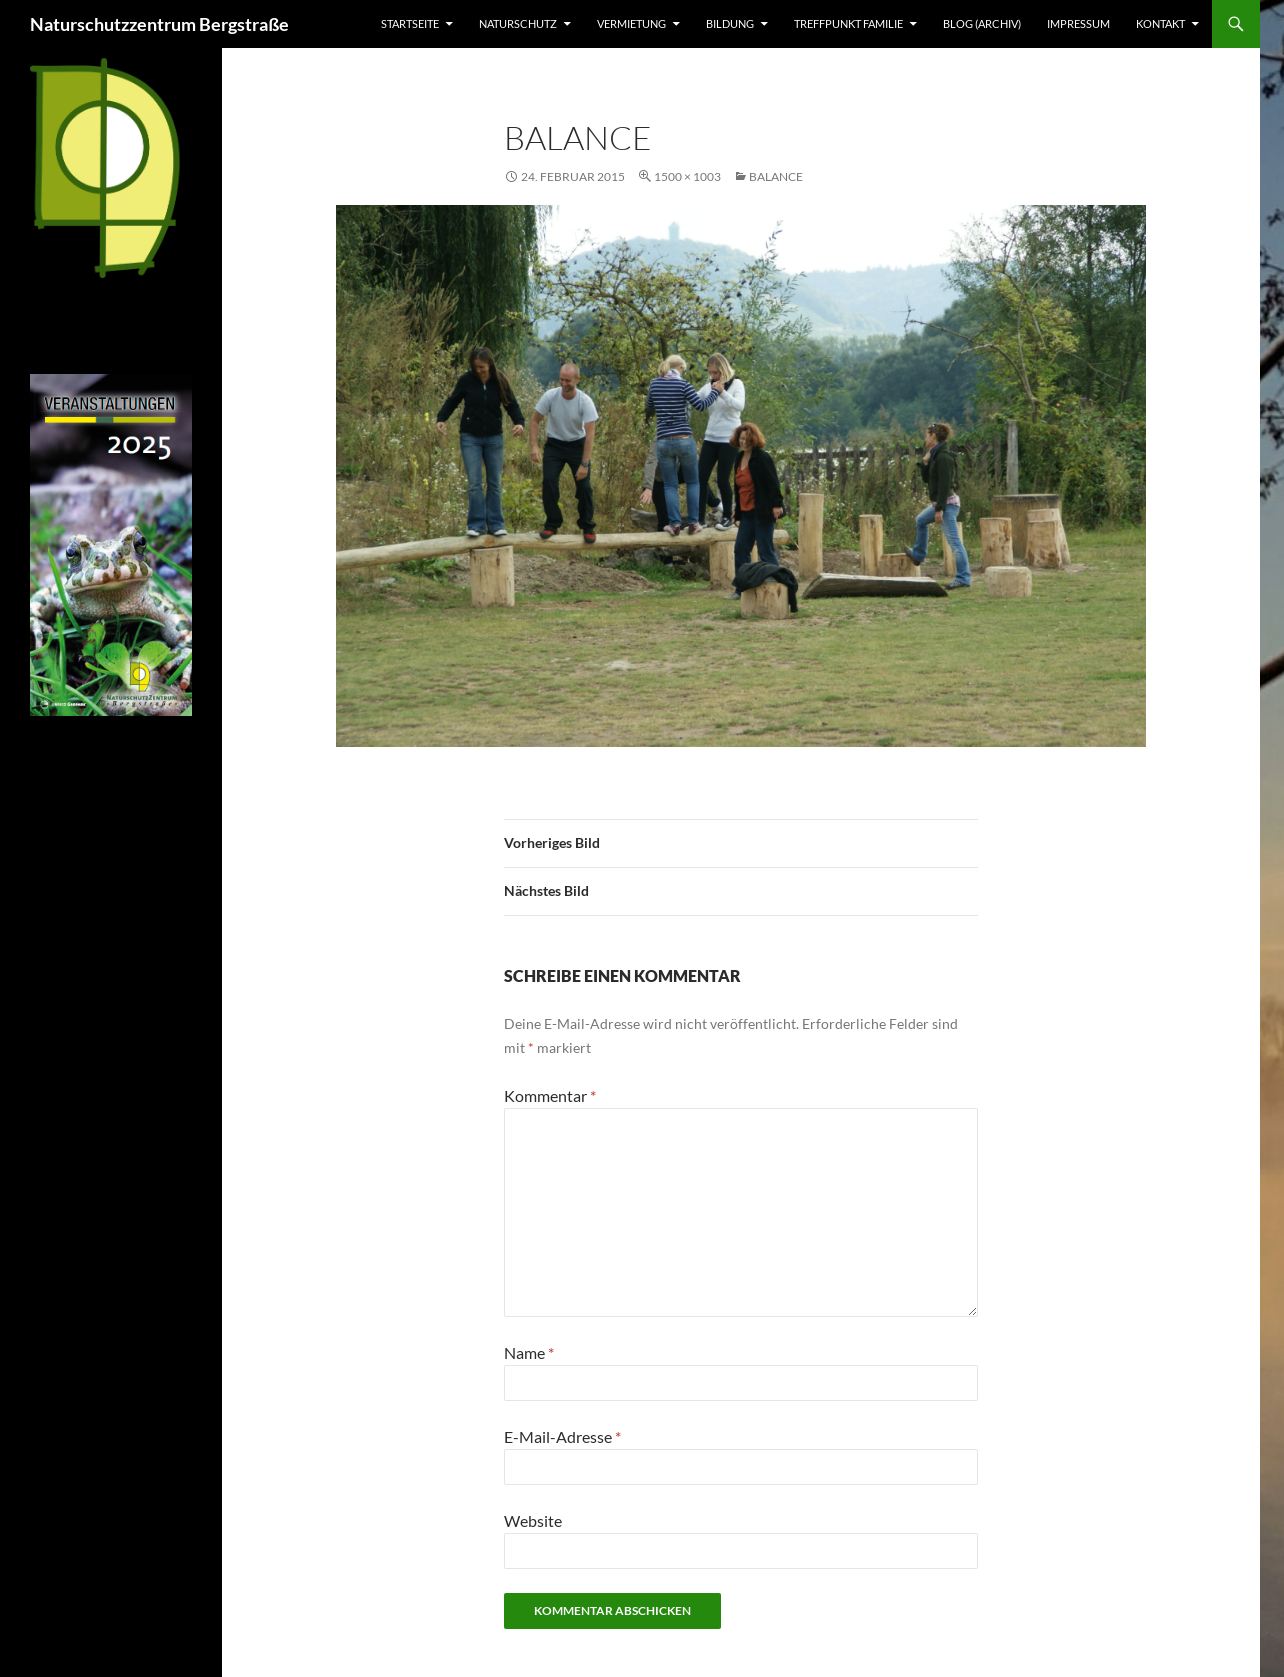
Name (529, 1352)
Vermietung (631, 23)
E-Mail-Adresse (562, 1436)
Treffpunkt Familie (848, 23)
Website (533, 1520)
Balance (776, 176)
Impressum (1078, 23)
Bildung (730, 23)
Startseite (410, 23)
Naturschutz (518, 23)
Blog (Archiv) (982, 23)
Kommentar (550, 1095)
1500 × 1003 (687, 176)
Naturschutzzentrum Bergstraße (159, 24)
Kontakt (1160, 23)
